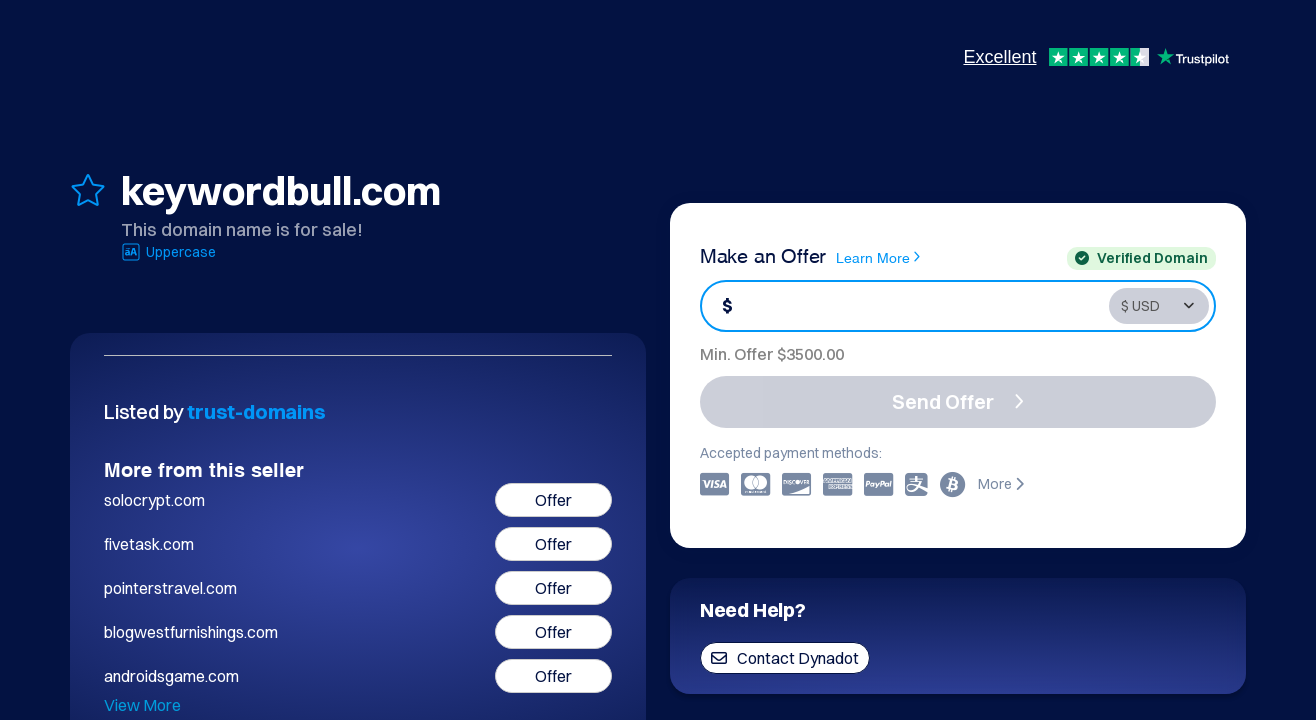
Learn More (878, 257)
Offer (553, 500)
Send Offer (958, 401)
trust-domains (256, 411)
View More (142, 705)
